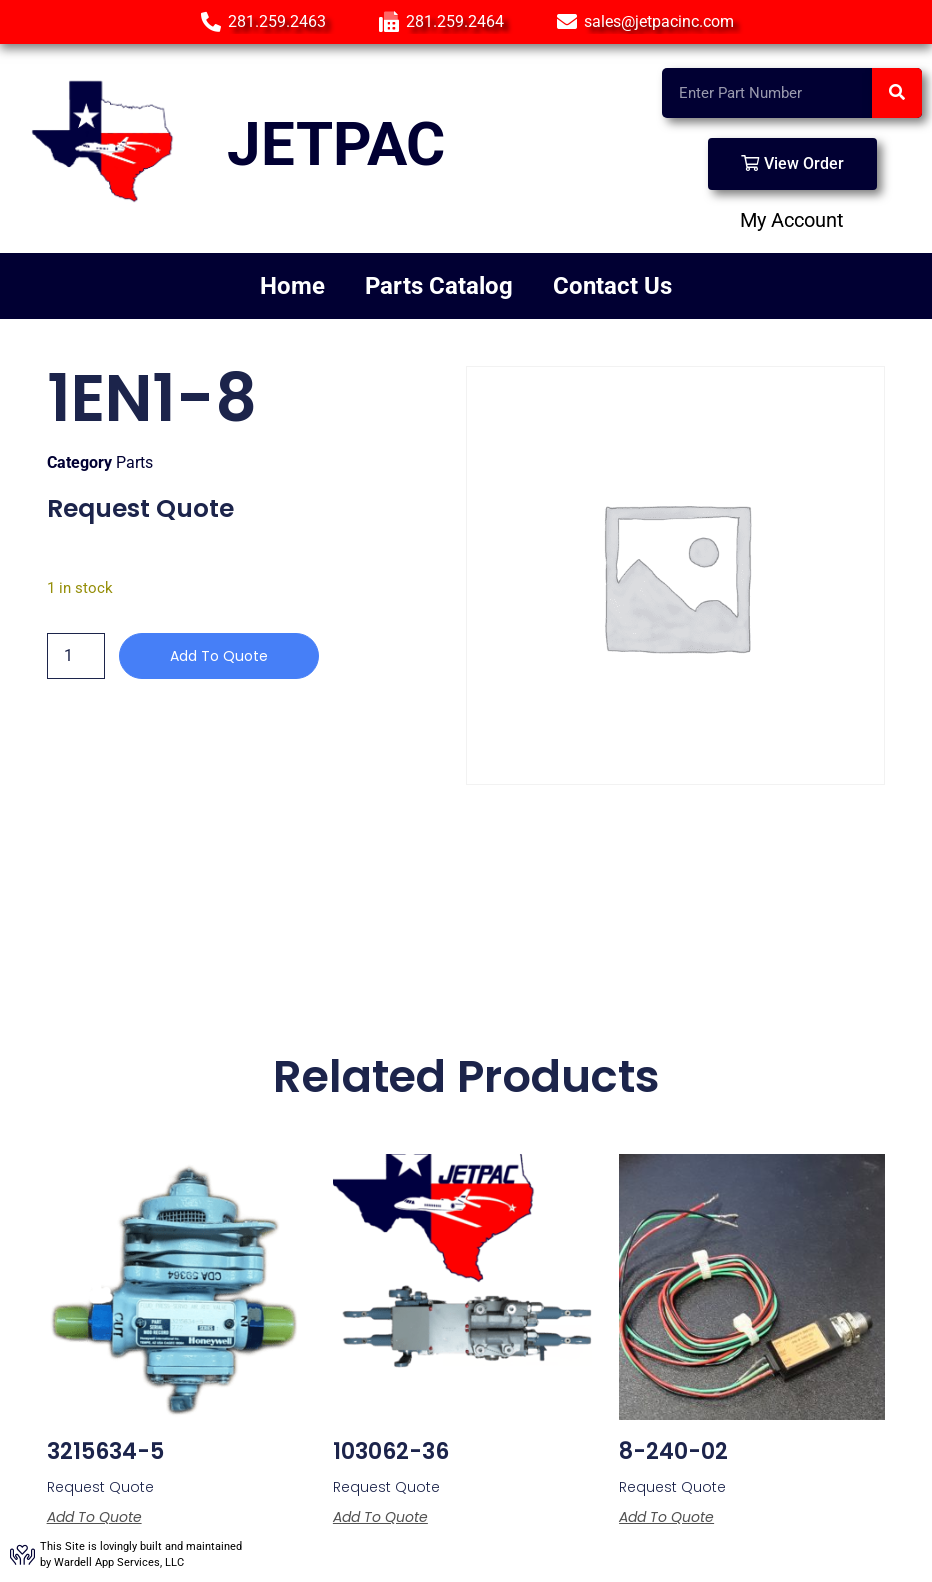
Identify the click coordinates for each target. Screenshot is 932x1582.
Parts (134, 462)
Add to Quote (219, 656)
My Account (792, 220)
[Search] (897, 93)
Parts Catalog (439, 286)
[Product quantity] (76, 656)
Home (292, 286)
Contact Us (612, 286)
